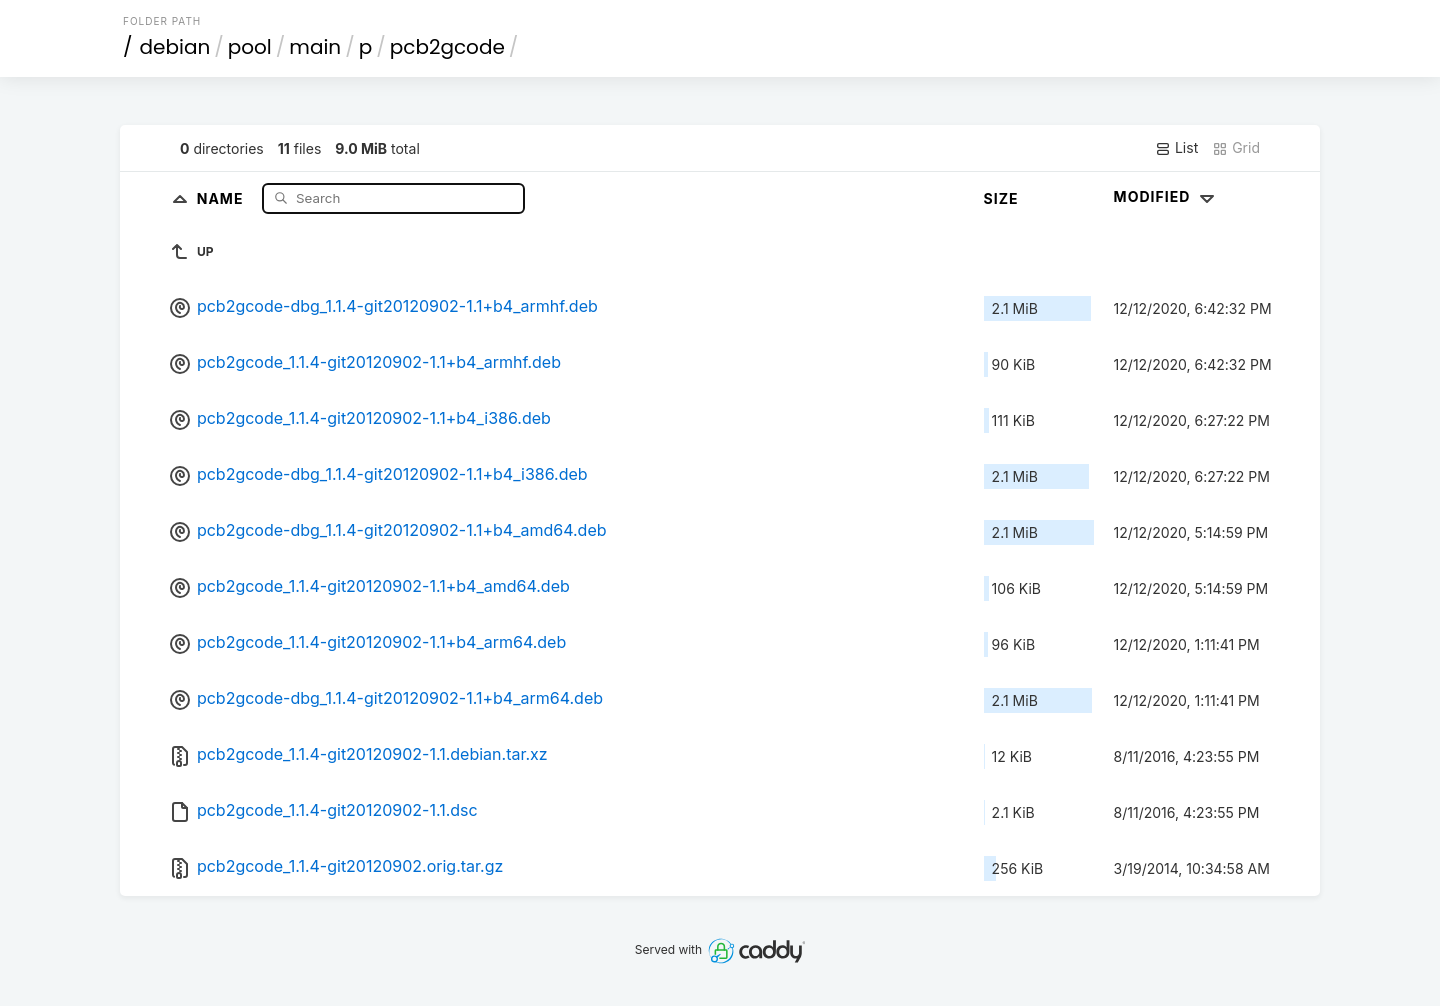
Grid (1236, 148)
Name (222, 197)
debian (175, 47)
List (1176, 148)
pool (250, 47)
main (315, 47)
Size (1001, 198)
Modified (1166, 196)
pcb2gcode (447, 47)
